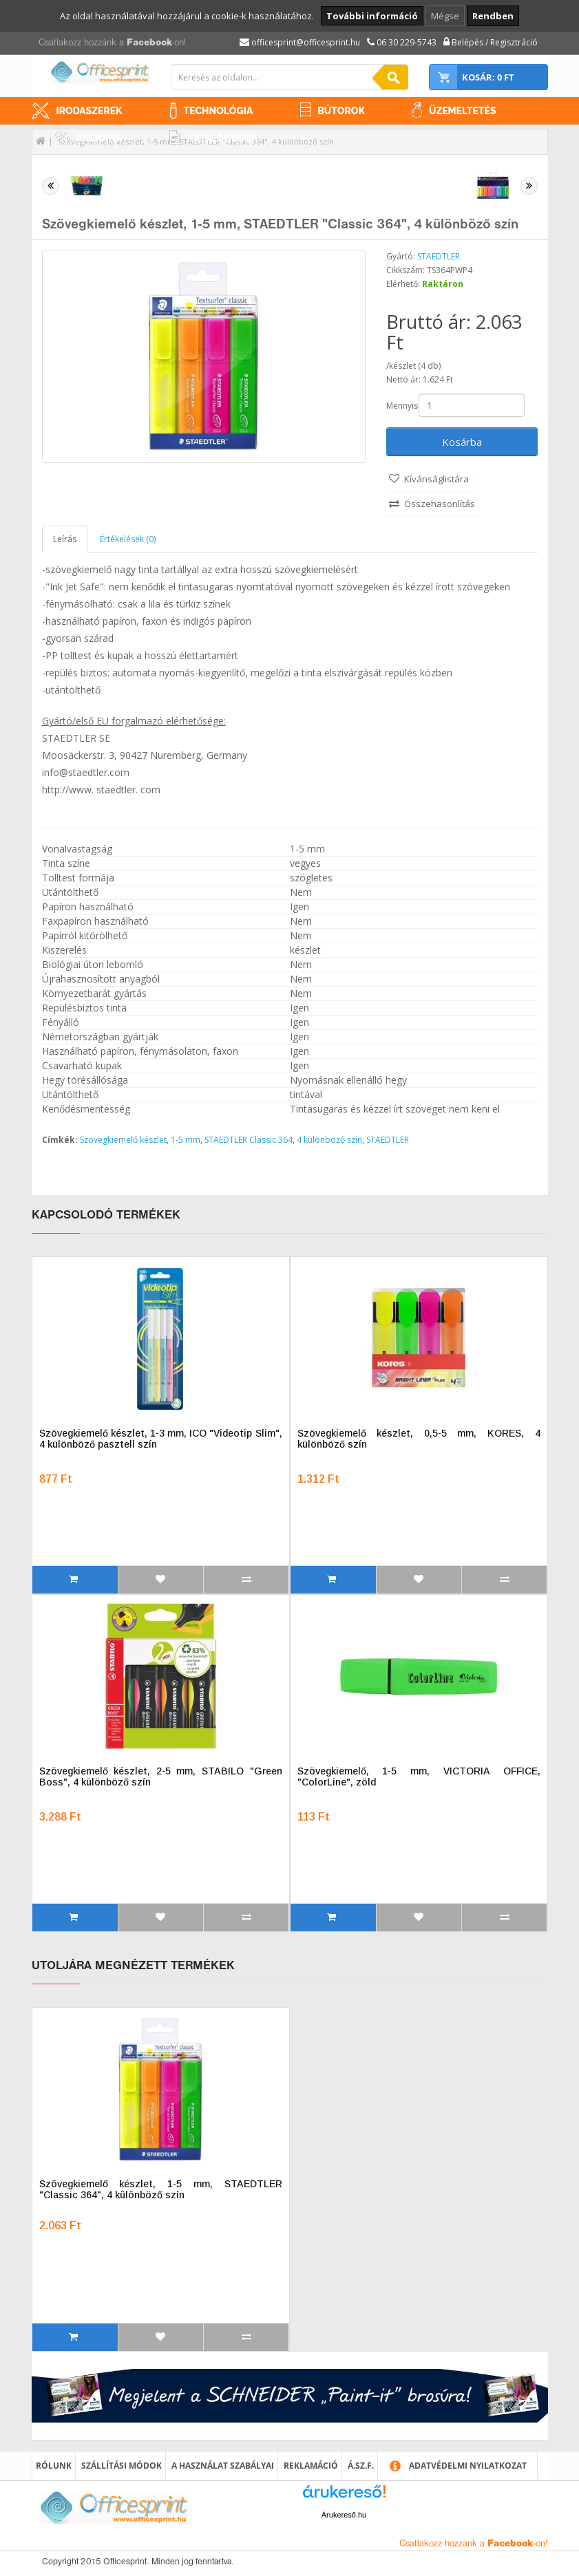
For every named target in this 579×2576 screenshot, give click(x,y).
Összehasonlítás (439, 503)
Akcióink (99, 138)
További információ (372, 16)
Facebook (149, 43)
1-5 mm (185, 1140)
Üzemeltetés (462, 110)
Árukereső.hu (344, 2515)
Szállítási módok (121, 2465)
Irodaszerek (89, 110)
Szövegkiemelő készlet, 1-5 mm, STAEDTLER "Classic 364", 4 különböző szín (160, 2189)
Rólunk (54, 2465)
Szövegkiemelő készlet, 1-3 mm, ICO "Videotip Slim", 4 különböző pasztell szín (160, 1439)
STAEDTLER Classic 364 (248, 1140)
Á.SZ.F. (361, 2465)
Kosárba (462, 442)
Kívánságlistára (436, 479)
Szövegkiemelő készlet (123, 1140)
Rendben (493, 16)
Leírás (64, 539)
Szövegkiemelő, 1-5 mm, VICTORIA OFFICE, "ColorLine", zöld (418, 1776)
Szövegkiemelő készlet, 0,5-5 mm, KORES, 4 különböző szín (418, 1439)
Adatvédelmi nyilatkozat (468, 2465)
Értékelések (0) (128, 539)
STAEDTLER (438, 256)
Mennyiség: (401, 405)
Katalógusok (222, 138)
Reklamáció (311, 2465)
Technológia (218, 110)
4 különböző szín (329, 1140)
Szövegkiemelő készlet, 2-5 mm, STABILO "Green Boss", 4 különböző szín (160, 1776)
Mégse (445, 16)
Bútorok (341, 110)
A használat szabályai (222, 2465)
